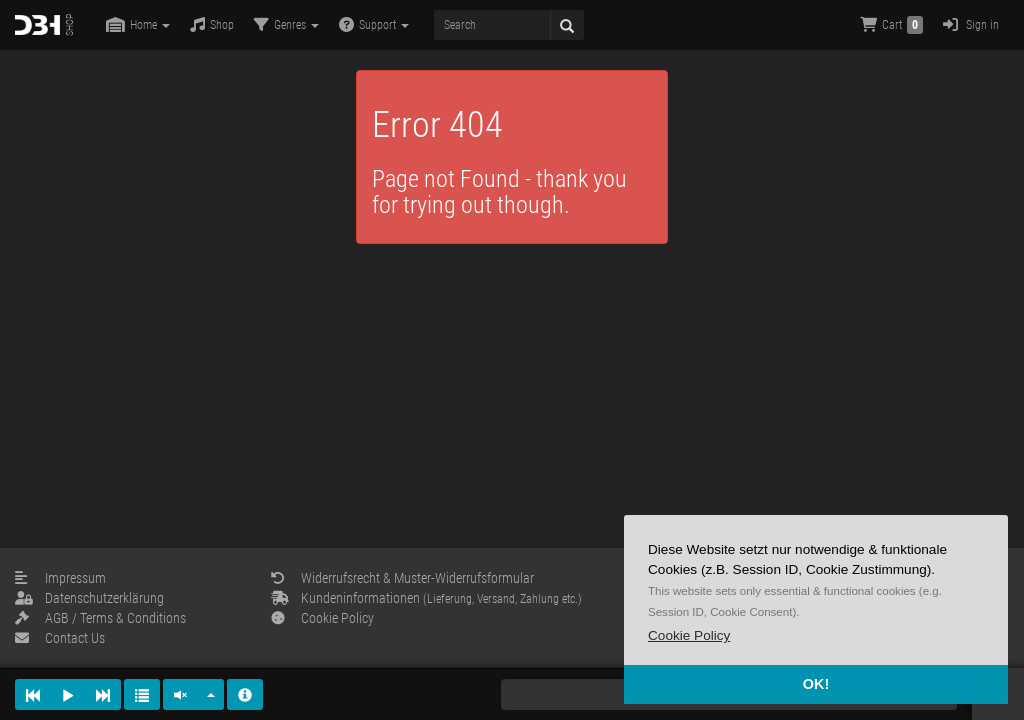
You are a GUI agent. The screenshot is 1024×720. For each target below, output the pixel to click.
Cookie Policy (322, 618)
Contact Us (60, 638)
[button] (689, 635)
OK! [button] (816, 684)
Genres (286, 24)
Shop (212, 24)
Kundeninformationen (426, 598)
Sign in (971, 24)
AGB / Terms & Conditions (100, 618)
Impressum (60, 578)
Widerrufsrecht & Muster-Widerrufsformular (402, 578)
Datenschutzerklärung (89, 598)
